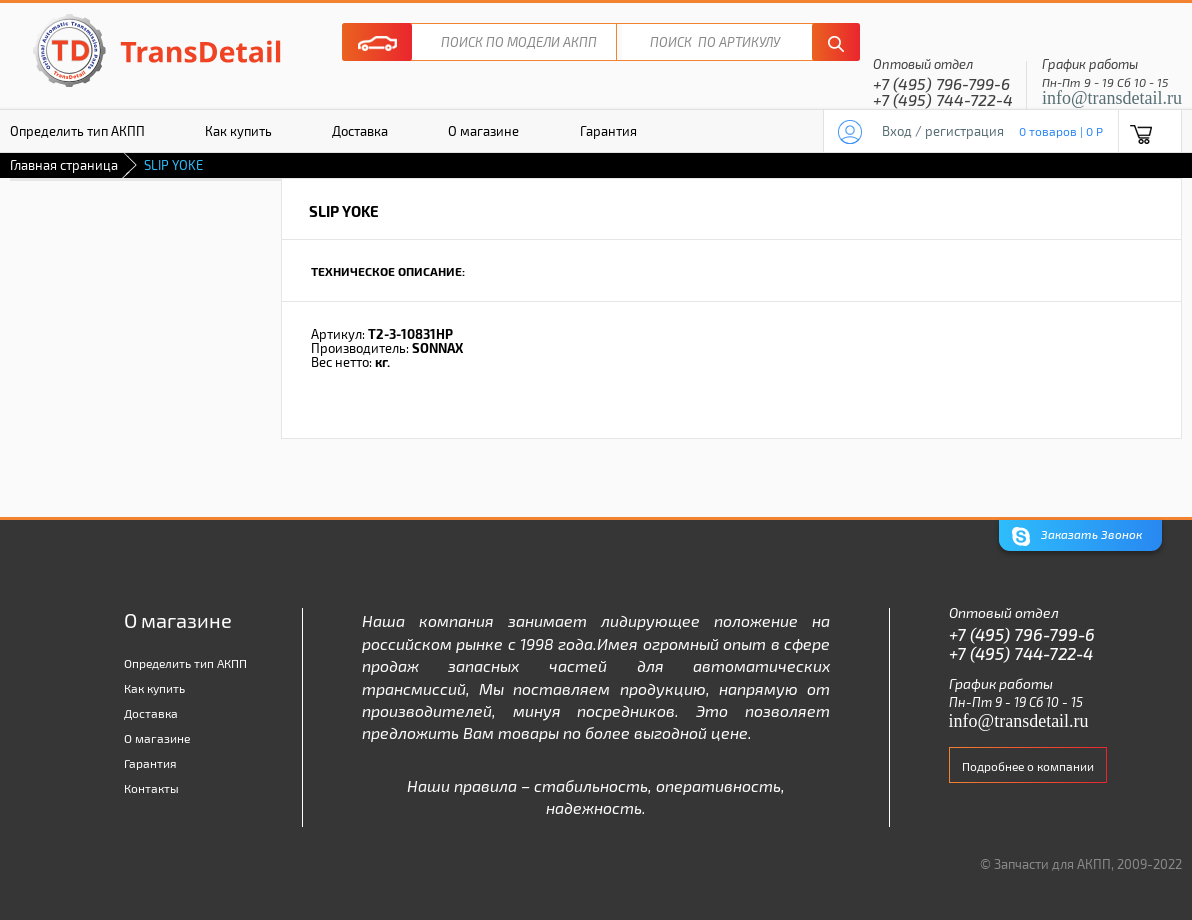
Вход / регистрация (943, 131)
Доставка (360, 131)
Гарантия (608, 131)
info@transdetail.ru (1112, 98)
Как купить (238, 131)
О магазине (483, 131)
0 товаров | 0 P (1061, 131)
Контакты (151, 788)
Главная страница (64, 165)
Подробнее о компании (1028, 766)
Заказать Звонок (1077, 536)
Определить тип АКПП (185, 663)
